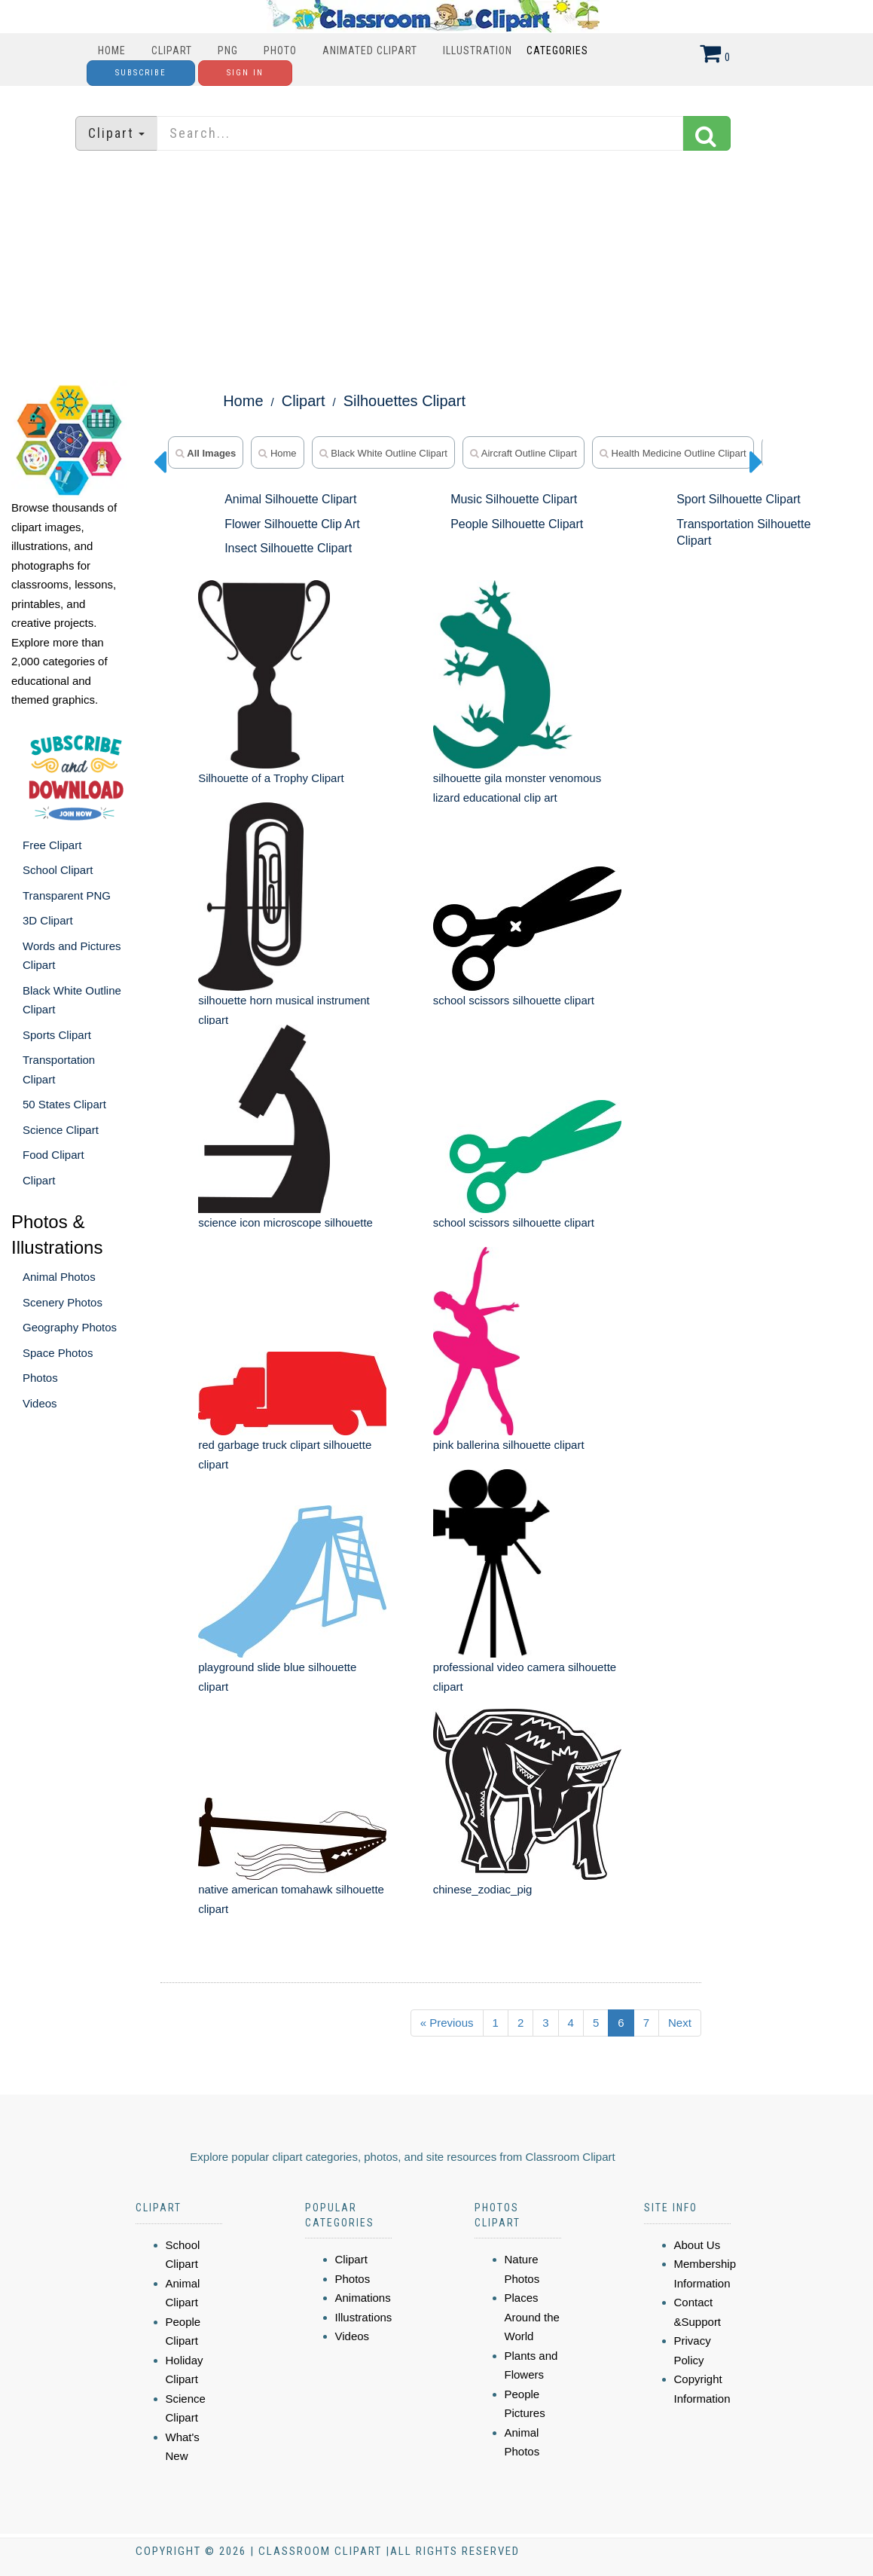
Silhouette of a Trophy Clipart (270, 778)
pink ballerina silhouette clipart (509, 1444)
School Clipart (58, 869)
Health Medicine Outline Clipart (673, 453)
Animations (363, 2297)
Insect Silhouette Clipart (288, 548)
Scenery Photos (62, 1302)
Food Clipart (53, 1154)
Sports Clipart (57, 1034)
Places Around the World (532, 2316)
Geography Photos (70, 1327)
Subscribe (140, 73)
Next (679, 2022)
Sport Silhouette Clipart (738, 499)
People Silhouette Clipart (516, 524)
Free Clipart (52, 845)
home (277, 453)
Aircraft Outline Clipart (523, 453)
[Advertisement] (437, 267)
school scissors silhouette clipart (513, 1000)
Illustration (477, 50)
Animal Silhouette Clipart (290, 499)
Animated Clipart (369, 50)
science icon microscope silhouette (285, 1222)
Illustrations (363, 2317)
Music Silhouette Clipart (513, 499)
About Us (697, 2244)
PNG (228, 50)
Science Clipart (61, 1129)
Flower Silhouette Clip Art (292, 524)
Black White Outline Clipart (383, 453)
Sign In (245, 73)
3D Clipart (48, 920)
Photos (40, 1377)
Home (112, 50)
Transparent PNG (67, 895)
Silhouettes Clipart (404, 401)
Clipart (171, 50)
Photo (280, 50)
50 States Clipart (64, 1104)
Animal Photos (59, 1276)
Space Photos (58, 1352)
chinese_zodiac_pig (483, 1889)
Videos (40, 1403)
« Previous (447, 2022)
